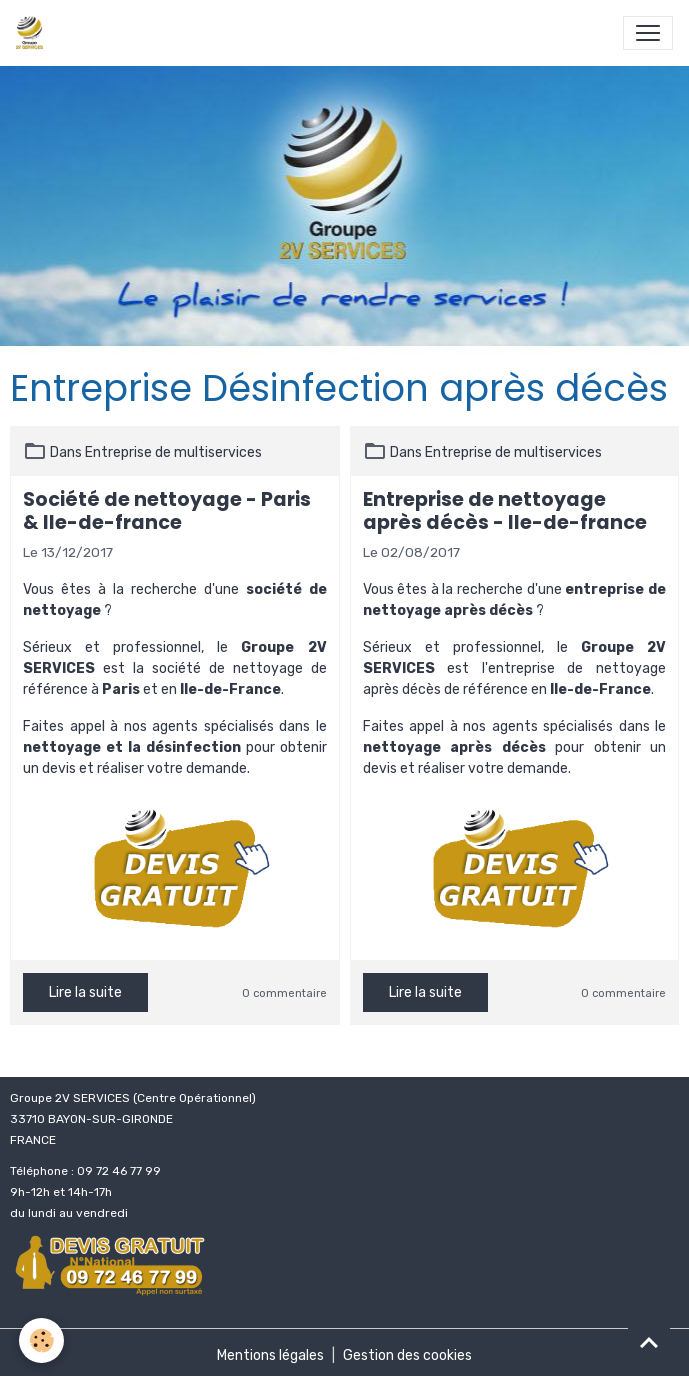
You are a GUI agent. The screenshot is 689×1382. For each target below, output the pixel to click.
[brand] (33, 33)
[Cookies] (42, 1340)
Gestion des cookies (407, 1355)
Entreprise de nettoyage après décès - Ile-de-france (505, 511)
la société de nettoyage (218, 668)
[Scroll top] (649, 1342)
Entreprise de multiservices (173, 452)
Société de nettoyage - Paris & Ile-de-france (167, 511)
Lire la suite (85, 992)
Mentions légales (270, 1355)
